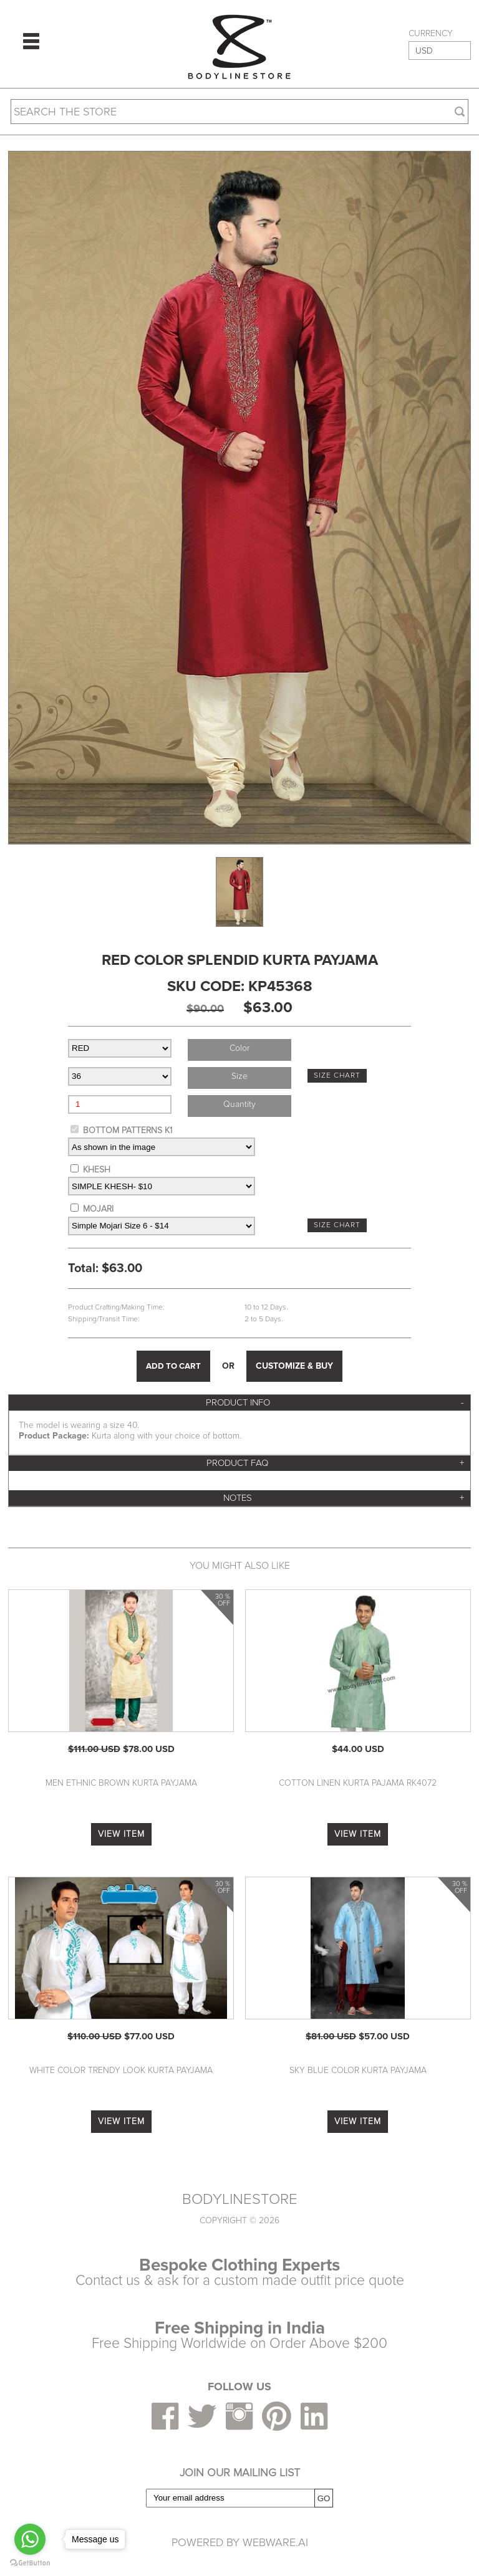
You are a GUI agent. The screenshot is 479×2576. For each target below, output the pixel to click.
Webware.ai (275, 2542)
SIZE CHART (337, 1075)
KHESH (96, 1169)
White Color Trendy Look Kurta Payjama (121, 2070)
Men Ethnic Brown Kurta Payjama (121, 1783)
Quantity (239, 1104)
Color (239, 1048)
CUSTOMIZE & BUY (294, 1366)
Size (239, 1076)
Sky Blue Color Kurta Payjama (358, 2070)
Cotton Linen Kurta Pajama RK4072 (358, 1783)
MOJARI (98, 1209)
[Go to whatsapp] (30, 2539)
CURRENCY (431, 33)
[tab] (239, 1402)
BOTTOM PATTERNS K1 (127, 1130)
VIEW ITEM (121, 1834)
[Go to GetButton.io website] (30, 2563)
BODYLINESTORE (240, 2199)
